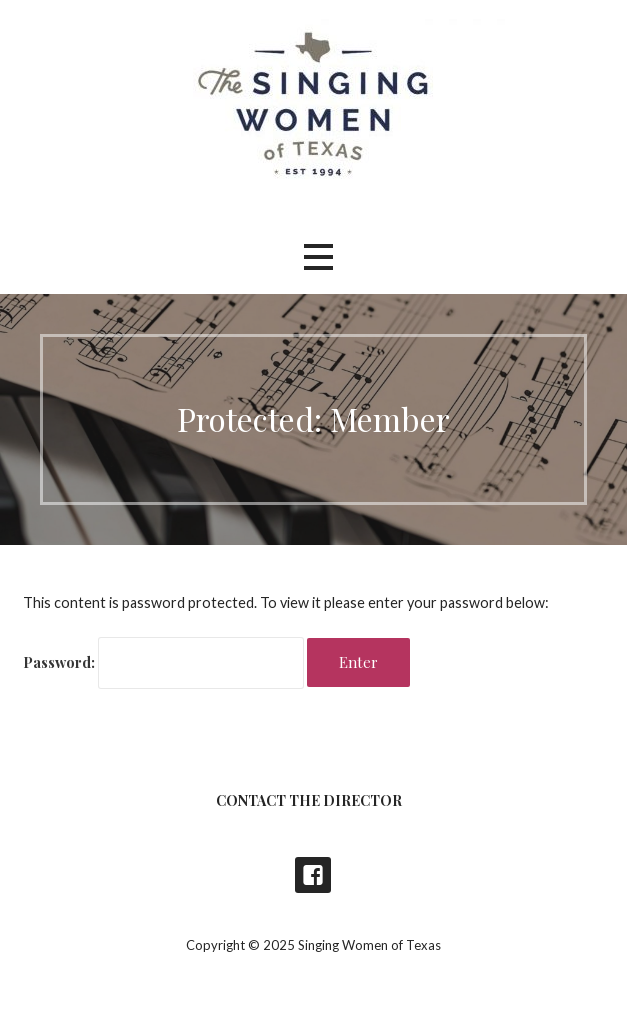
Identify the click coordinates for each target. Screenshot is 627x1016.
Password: (163, 662)
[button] (318, 257)
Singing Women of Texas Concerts (313, 875)
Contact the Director (309, 800)
